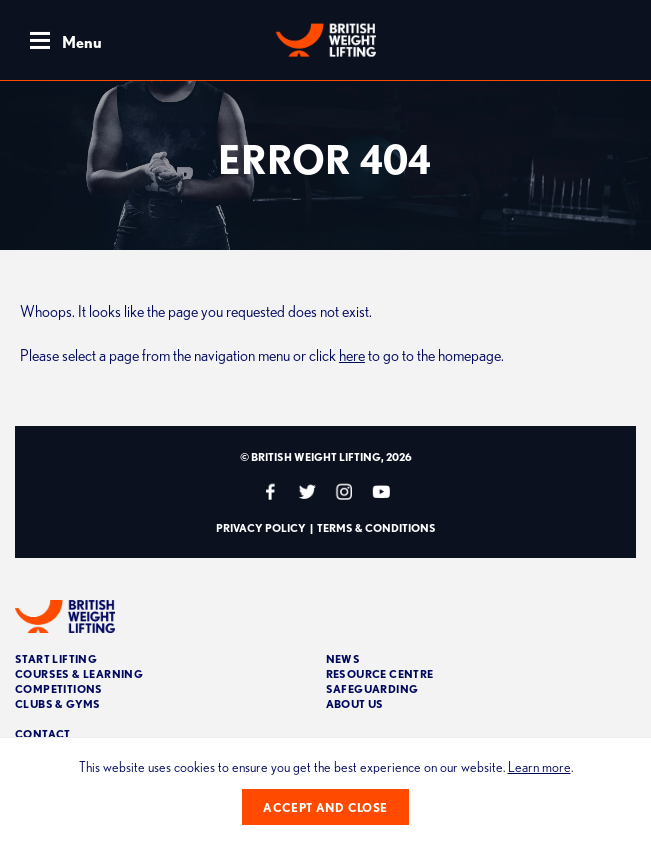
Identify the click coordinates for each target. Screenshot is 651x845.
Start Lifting (56, 658)
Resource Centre (380, 673)
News (343, 658)
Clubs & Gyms (58, 703)
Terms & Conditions (376, 527)
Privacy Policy (261, 527)
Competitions (59, 688)
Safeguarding (372, 688)
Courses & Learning (79, 673)
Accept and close (325, 807)
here (352, 355)
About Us (355, 703)
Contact (43, 733)
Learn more (539, 767)
